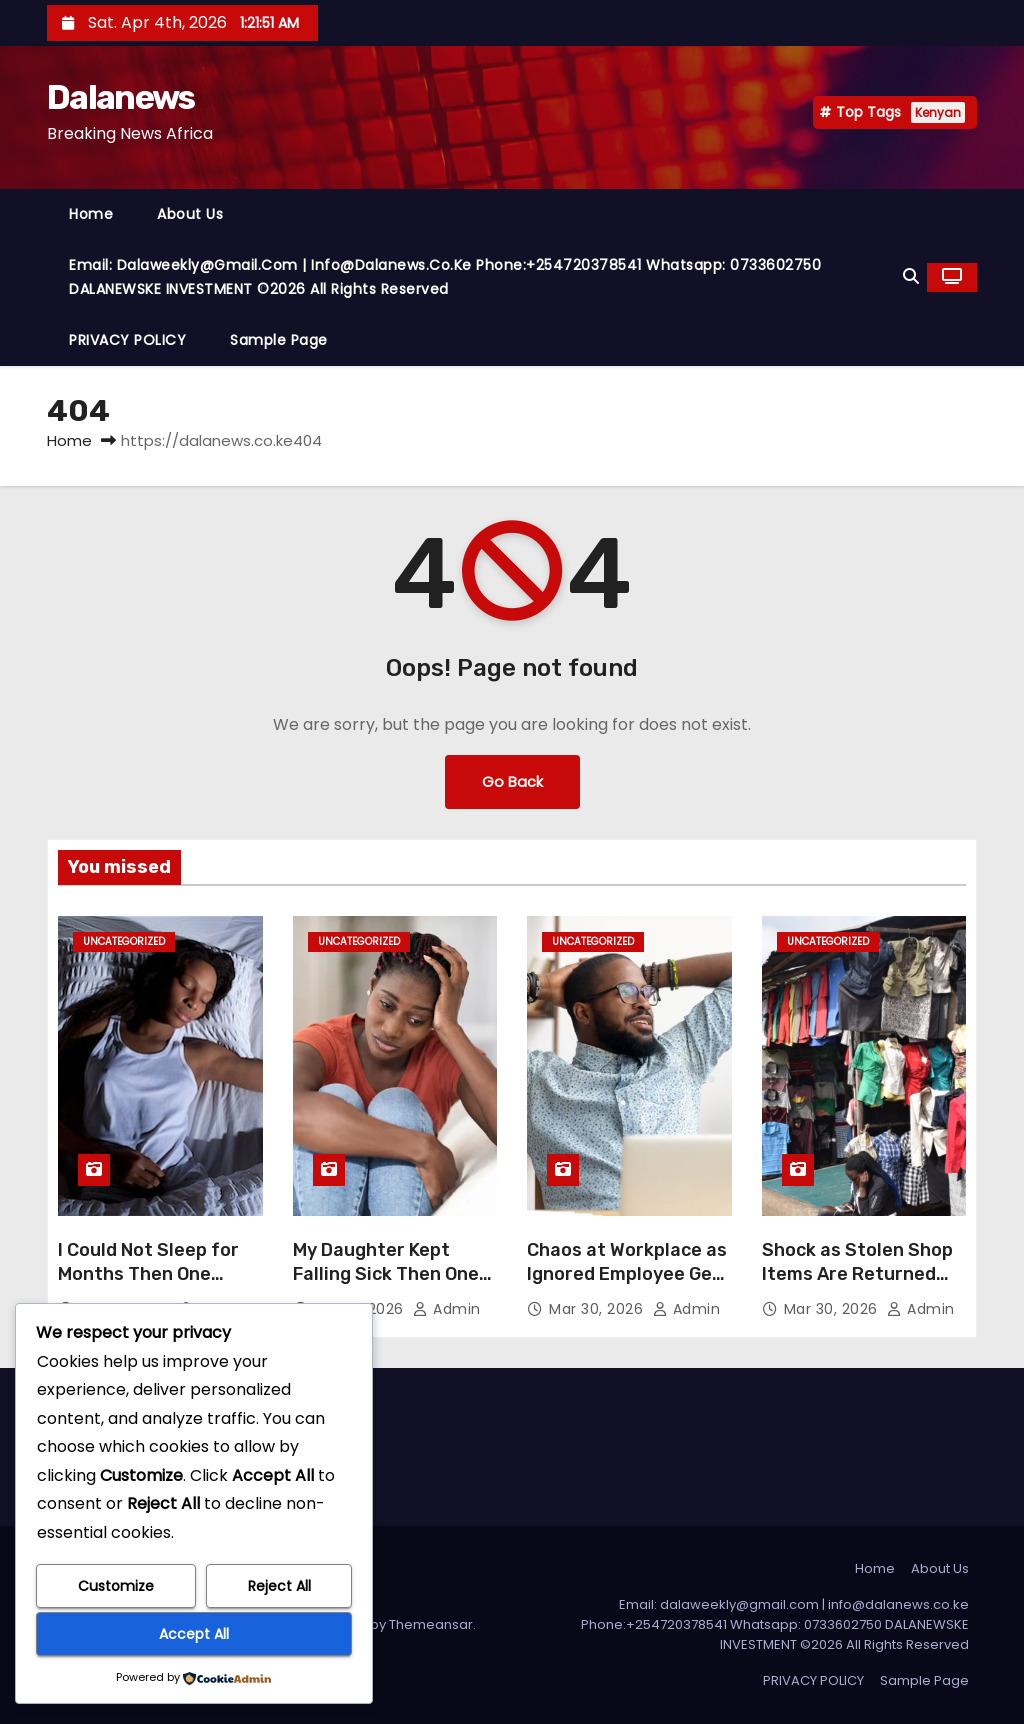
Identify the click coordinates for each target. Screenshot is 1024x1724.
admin (447, 1309)
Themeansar (431, 1624)
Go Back (512, 781)
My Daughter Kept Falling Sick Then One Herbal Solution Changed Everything (386, 1286)
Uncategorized (124, 941)
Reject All (279, 1586)
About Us (190, 214)
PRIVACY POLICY (127, 340)
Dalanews (120, 97)
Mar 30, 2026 (598, 1309)
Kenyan (938, 112)
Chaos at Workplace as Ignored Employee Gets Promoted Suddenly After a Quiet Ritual (629, 1286)
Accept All (194, 1634)
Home (91, 214)
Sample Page (279, 340)
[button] (911, 276)
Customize (116, 1586)
